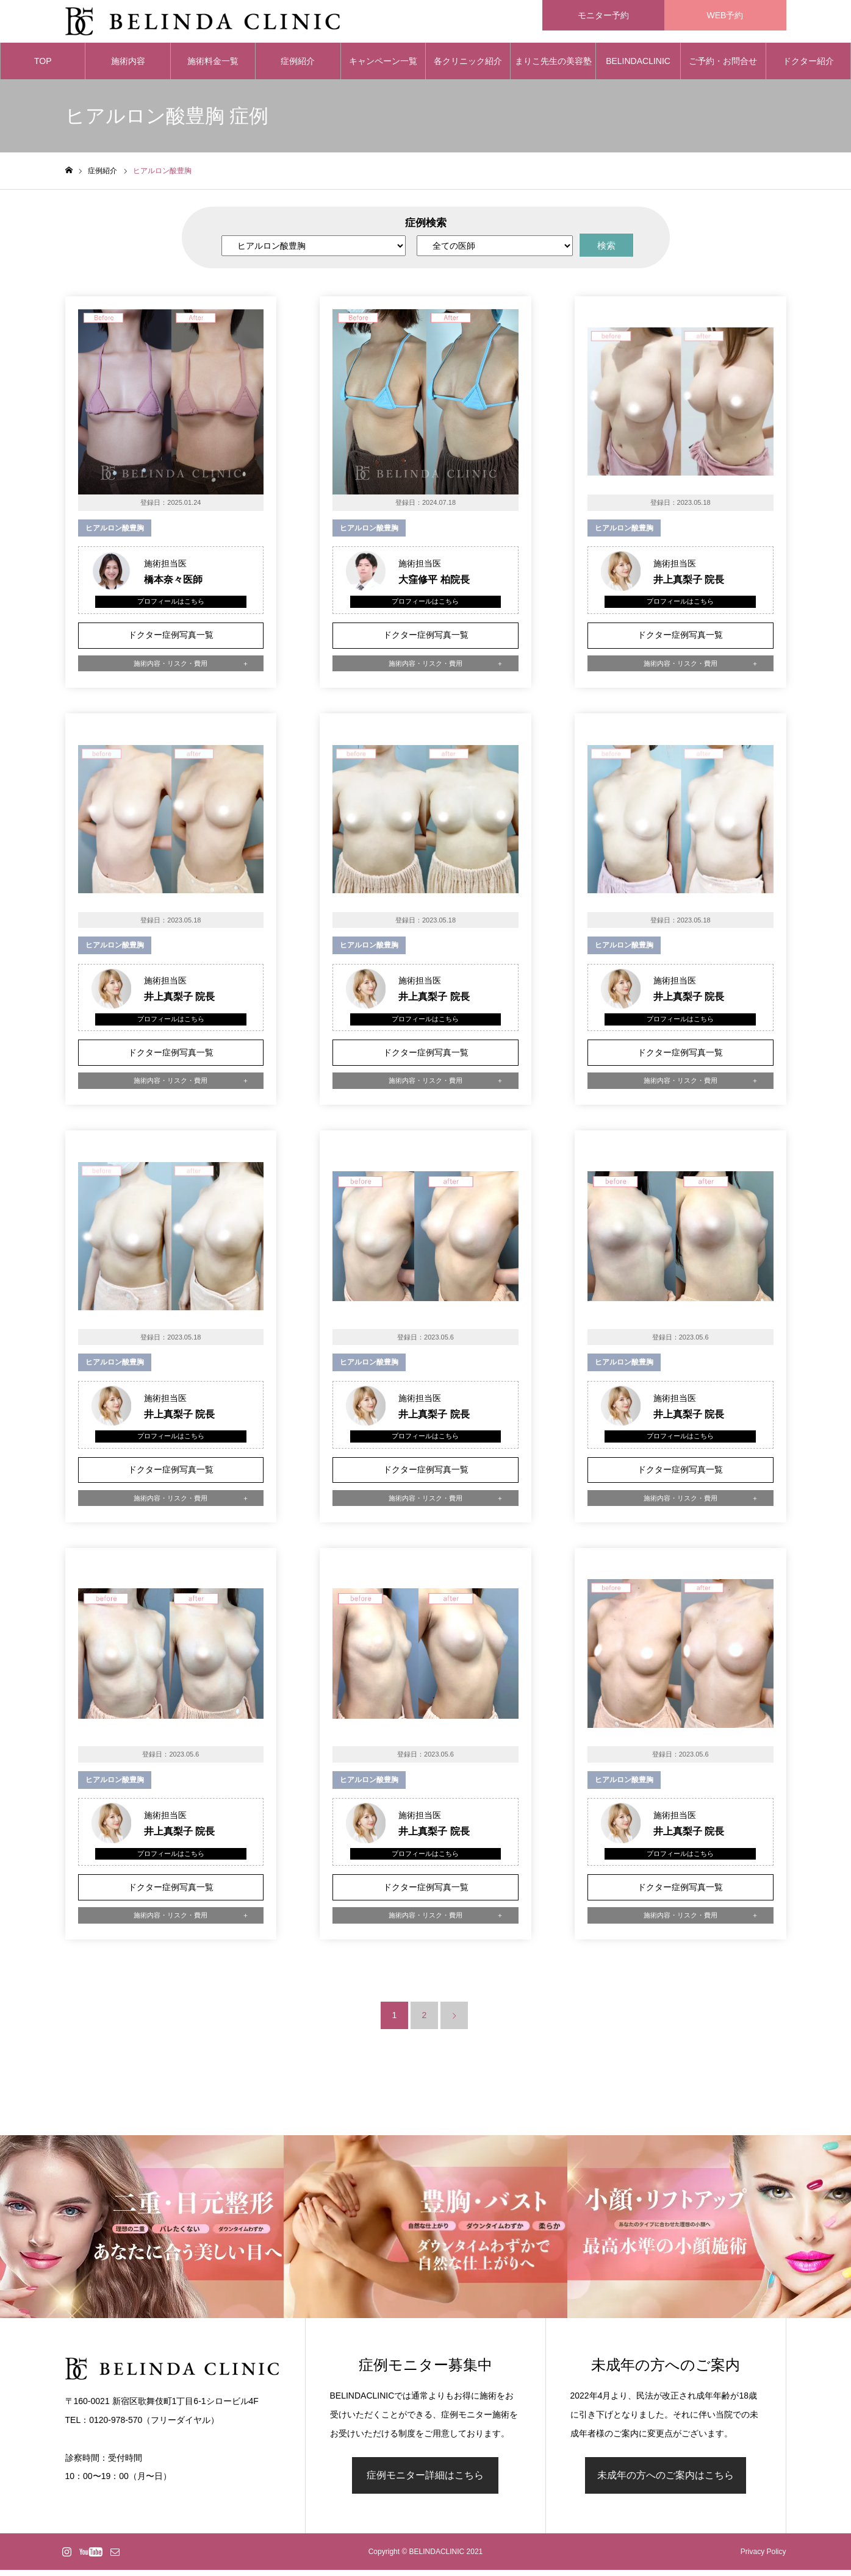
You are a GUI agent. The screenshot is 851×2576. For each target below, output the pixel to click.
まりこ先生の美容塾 (553, 67)
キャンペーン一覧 (383, 67)
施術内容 (128, 67)
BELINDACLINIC (638, 67)
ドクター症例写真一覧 (171, 641)
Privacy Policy (763, 2557)
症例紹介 (298, 67)
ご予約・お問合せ (723, 67)
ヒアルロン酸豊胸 (114, 534)
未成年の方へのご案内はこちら (665, 2481)
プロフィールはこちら (170, 607)
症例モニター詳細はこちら (425, 2481)
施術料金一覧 (213, 67)
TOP (43, 67)
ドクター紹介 (808, 67)
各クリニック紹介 (468, 67)
